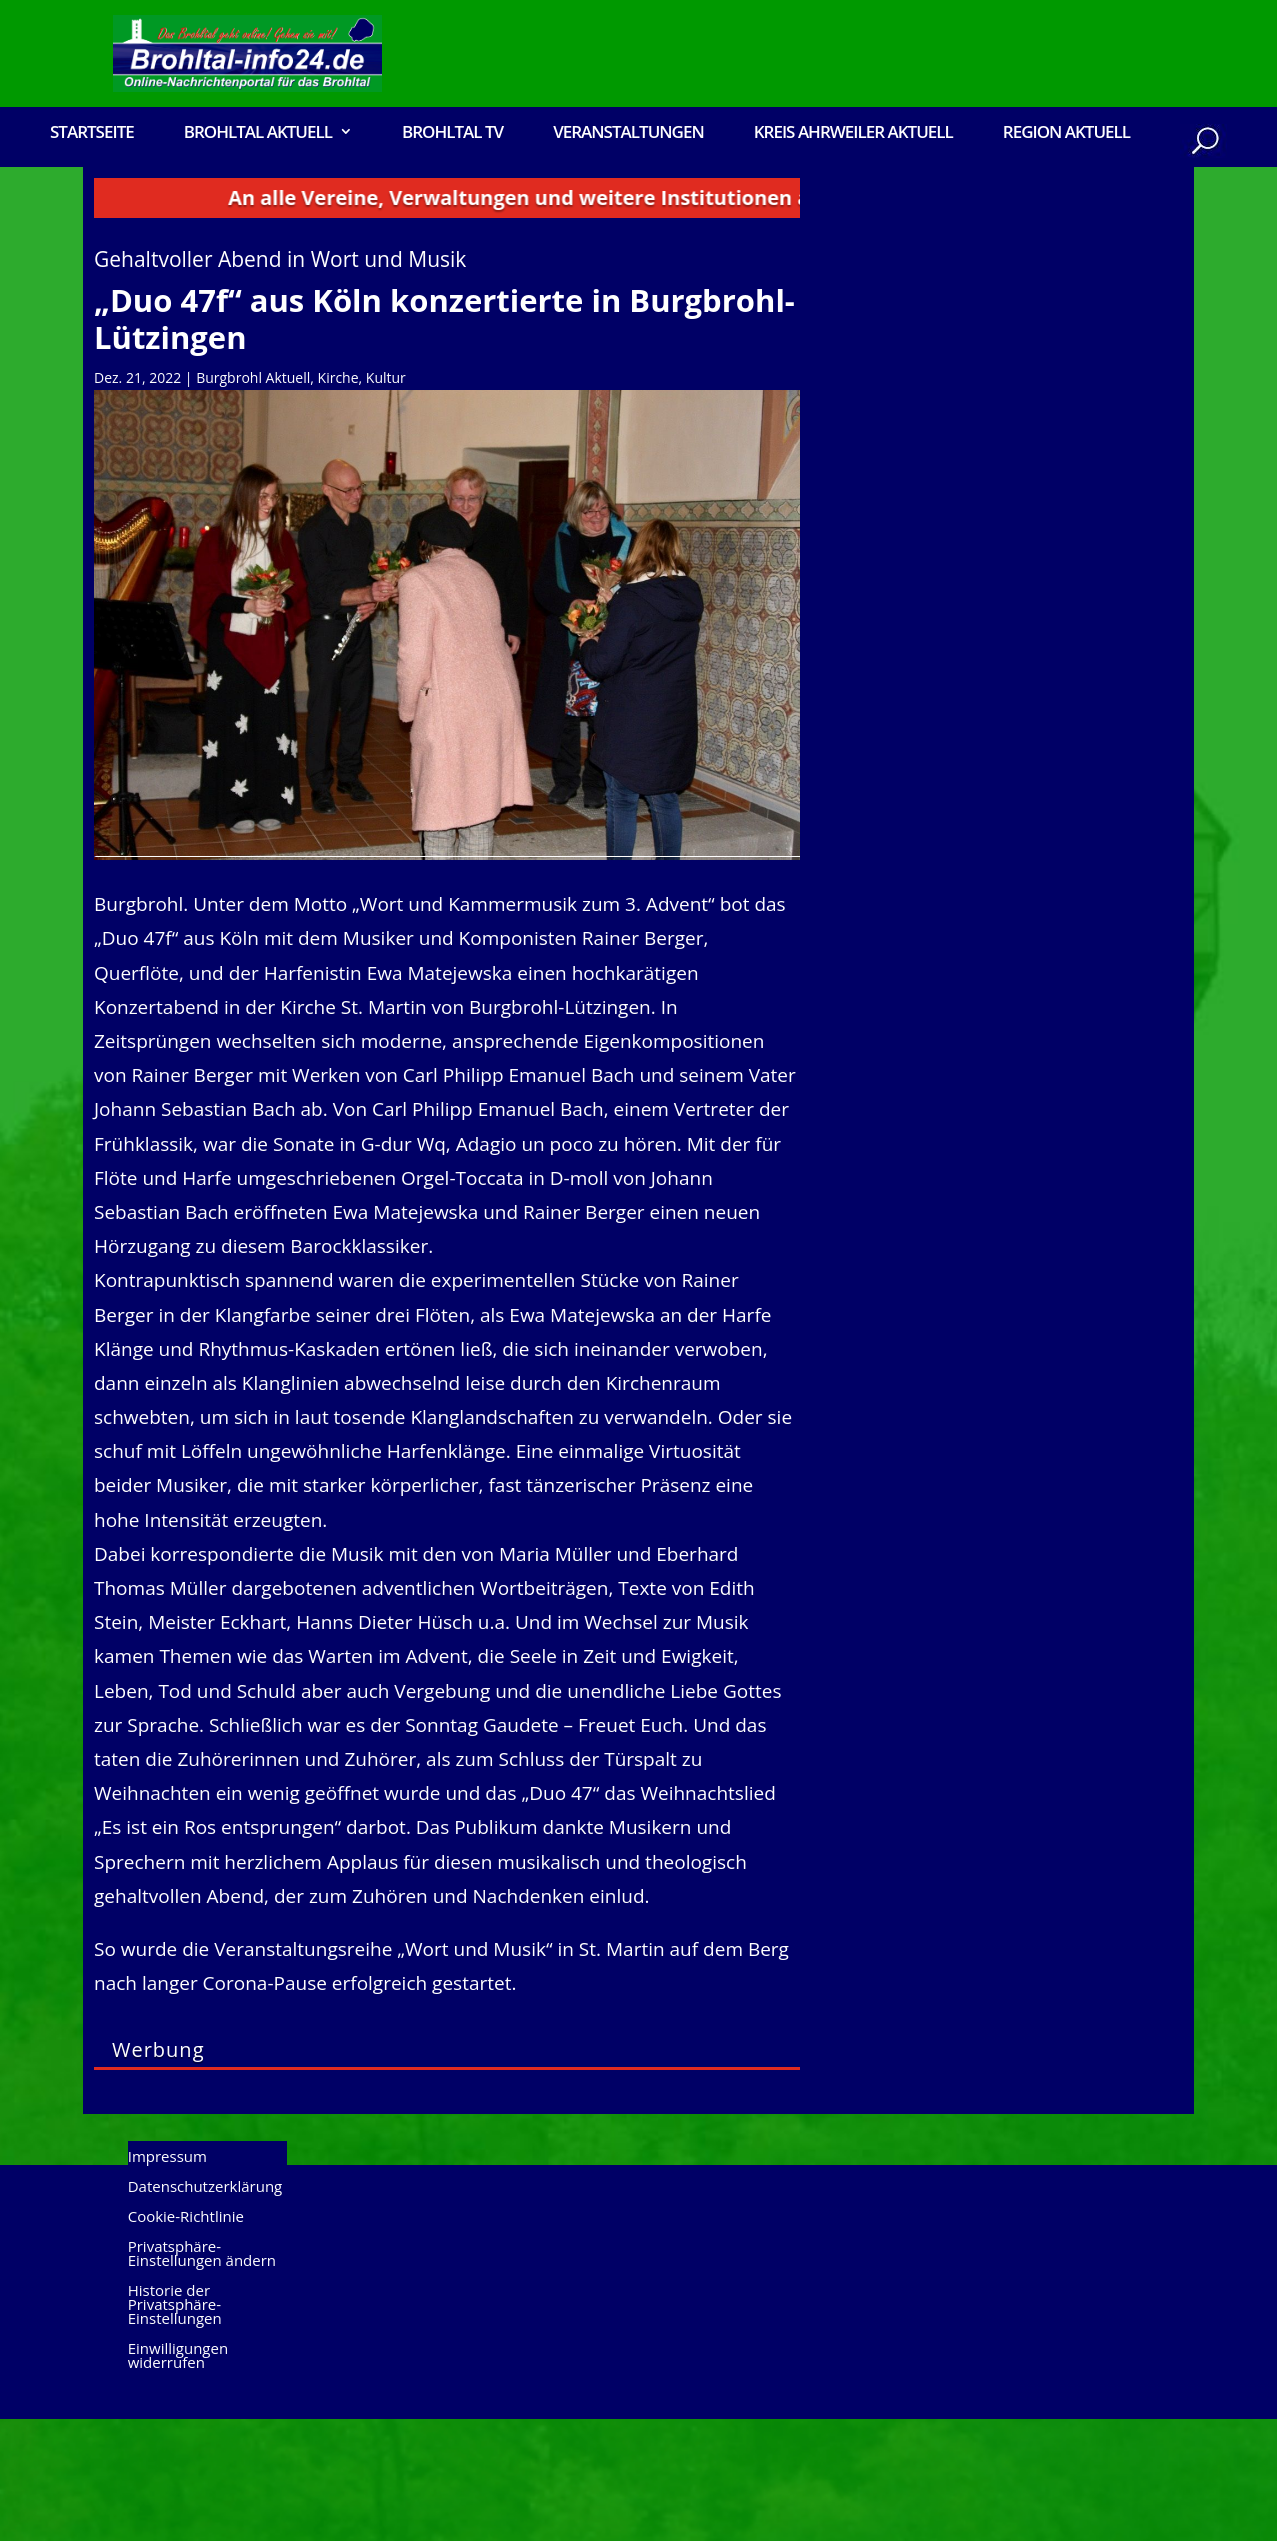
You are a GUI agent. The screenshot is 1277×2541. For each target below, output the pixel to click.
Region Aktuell (1066, 133)
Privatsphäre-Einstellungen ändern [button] (202, 2377)
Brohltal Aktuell (258, 133)
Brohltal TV (452, 133)
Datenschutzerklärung (205, 2310)
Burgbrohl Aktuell (253, 499)
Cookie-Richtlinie (186, 2340)
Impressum (167, 2280)
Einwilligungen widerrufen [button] (178, 2479)
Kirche (338, 499)
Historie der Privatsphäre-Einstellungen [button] (175, 2428)
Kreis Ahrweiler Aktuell (853, 133)
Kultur (386, 499)
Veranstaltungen (628, 133)
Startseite (92, 133)
